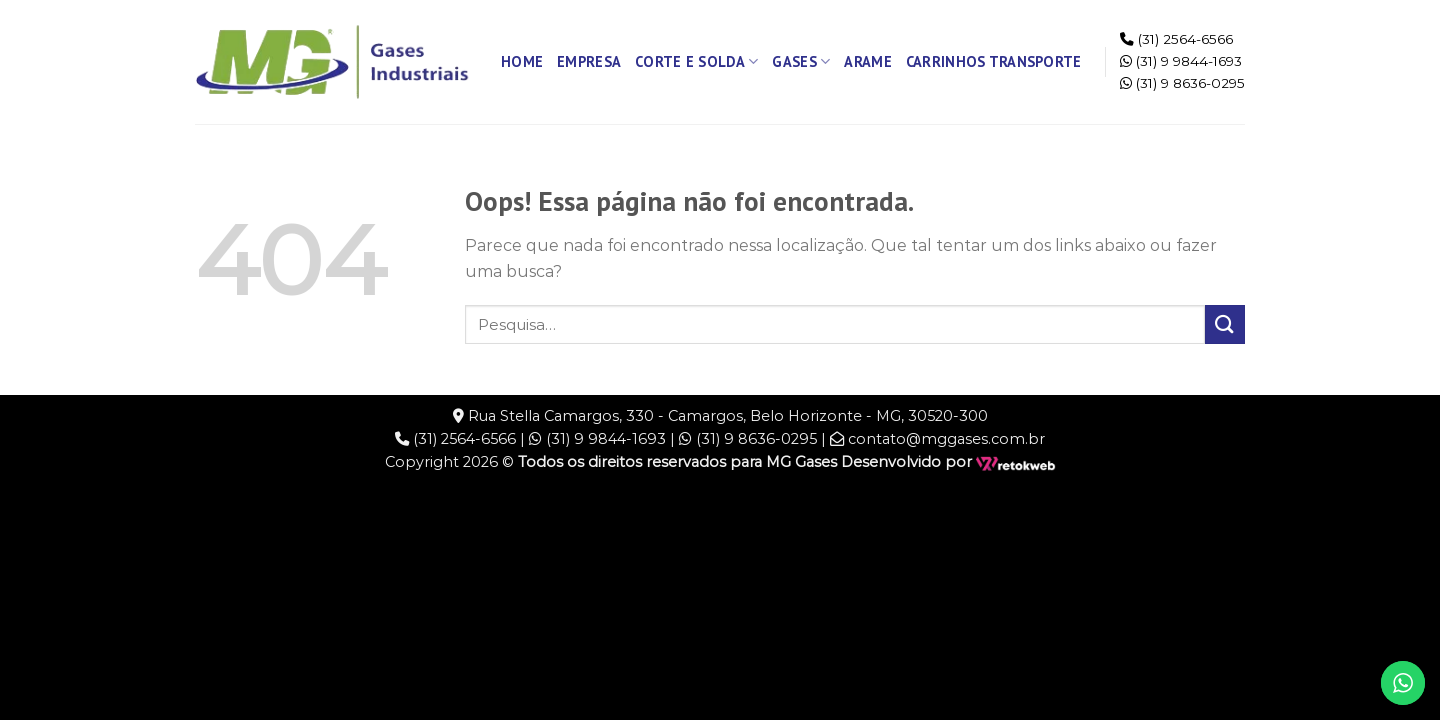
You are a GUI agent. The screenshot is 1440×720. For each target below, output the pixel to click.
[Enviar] (1225, 324)
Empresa (589, 61)
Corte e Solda (696, 62)
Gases (801, 62)
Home (522, 61)
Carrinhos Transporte (994, 61)
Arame (867, 61)
